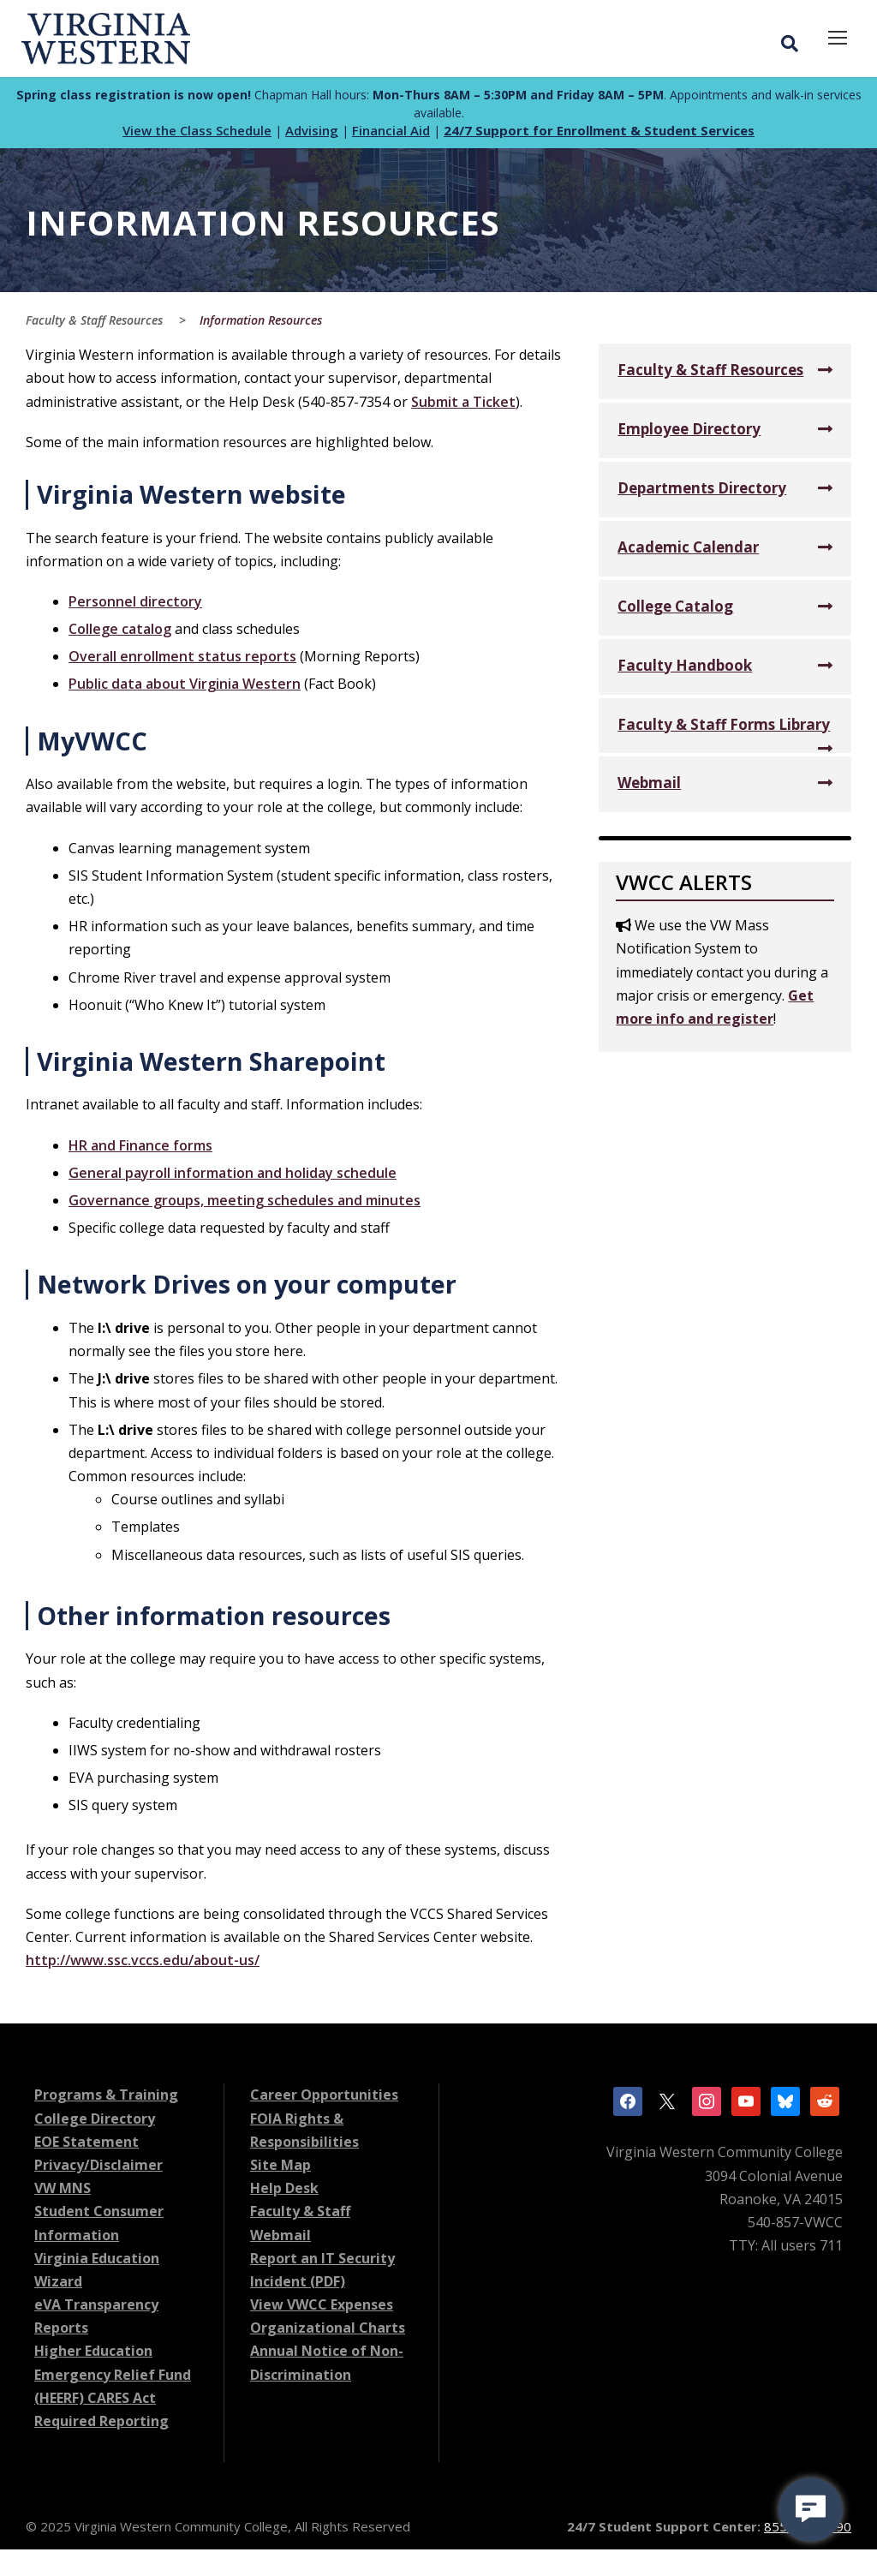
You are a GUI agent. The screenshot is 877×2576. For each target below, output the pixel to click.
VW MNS (62, 2191)
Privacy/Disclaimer (98, 2168)
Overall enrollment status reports (182, 659)
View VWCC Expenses (321, 2307)
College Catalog (675, 609)
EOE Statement (86, 2145)
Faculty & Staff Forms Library (723, 728)
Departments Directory (701, 491)
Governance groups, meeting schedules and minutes (245, 1203)
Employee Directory (689, 432)
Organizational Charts (327, 2331)
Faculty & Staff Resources (710, 373)
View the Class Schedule (196, 133)
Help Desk (284, 2191)
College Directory (94, 2122)
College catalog (120, 632)
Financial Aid (391, 133)
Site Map (280, 2168)
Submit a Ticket (463, 405)
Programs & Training (106, 2098)
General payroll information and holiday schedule (233, 1176)
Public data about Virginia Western (185, 687)
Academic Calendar (688, 550)
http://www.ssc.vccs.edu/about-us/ (143, 1963)
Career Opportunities (324, 2098)
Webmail (649, 786)
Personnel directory (135, 604)
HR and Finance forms (140, 1148)
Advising (311, 133)
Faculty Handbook (684, 668)
